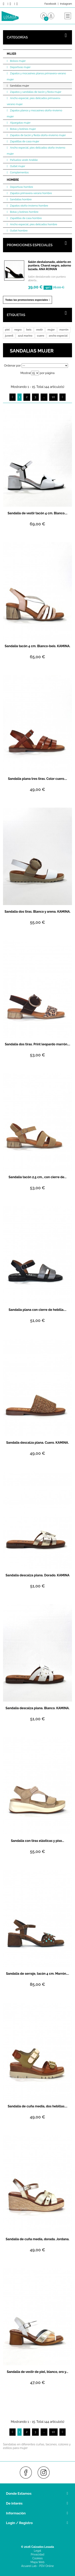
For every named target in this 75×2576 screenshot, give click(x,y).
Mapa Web (38, 2562)
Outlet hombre (18, 230)
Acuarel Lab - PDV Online (37, 2566)
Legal (37, 2550)
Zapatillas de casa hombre (25, 218)
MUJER (11, 53)
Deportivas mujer (20, 67)
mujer (51, 329)
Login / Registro (19, 2523)
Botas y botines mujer (22, 128)
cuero (40, 335)
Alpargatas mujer (20, 122)
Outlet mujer (17, 166)
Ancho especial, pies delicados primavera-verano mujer (34, 101)
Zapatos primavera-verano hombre (30, 193)
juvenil (9, 335)
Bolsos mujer (17, 60)
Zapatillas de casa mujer (24, 141)
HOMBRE (13, 179)
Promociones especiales (30, 245)
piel (7, 329)
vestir (39, 329)
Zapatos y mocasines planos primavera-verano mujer (36, 76)
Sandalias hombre (20, 199)
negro (18, 329)
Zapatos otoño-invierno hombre (28, 205)
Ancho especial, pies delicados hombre (33, 224)
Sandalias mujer (19, 85)
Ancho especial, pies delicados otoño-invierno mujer (36, 150)
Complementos (19, 172)
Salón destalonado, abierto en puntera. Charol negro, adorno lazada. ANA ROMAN (49, 265)
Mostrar (25, 373)
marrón (63, 329)
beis (28, 329)
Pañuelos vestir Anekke (23, 159)
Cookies (37, 2558)
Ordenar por (12, 365)
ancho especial (58, 335)
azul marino (25, 335)
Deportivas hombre (21, 186)
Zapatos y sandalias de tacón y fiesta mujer (35, 91)
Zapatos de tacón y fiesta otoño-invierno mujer (37, 135)
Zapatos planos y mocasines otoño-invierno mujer (34, 113)
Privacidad (37, 2554)
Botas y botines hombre (23, 211)
